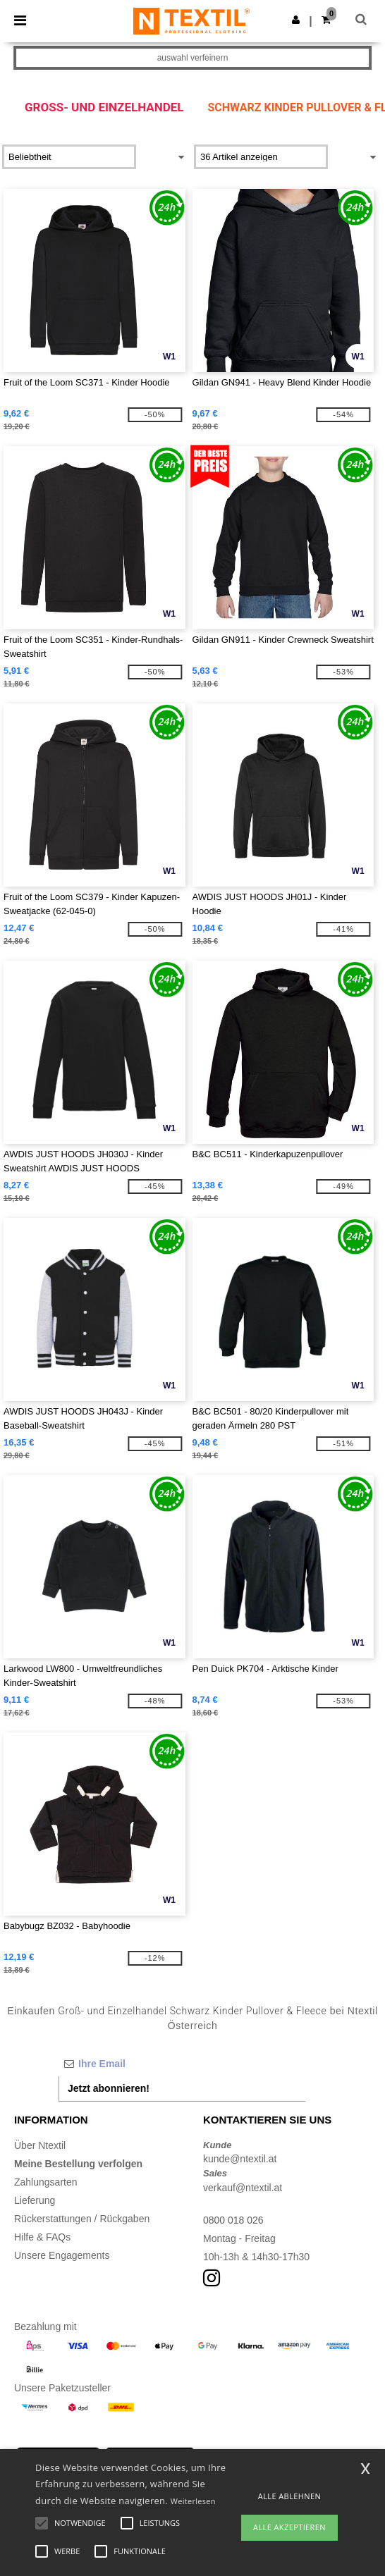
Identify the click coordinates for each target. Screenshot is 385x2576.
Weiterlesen (193, 2501)
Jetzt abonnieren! (108, 2088)
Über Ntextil (40, 2145)
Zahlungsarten (46, 2182)
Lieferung (34, 2200)
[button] (296, 19)
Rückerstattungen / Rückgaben (81, 2218)
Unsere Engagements (61, 2255)
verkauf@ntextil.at (242, 2187)
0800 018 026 (233, 2220)
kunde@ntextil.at (240, 2158)
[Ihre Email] (182, 2063)
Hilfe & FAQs (42, 2237)
